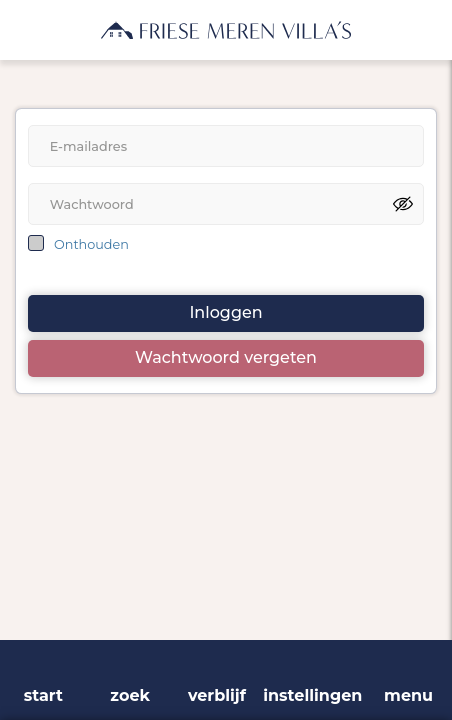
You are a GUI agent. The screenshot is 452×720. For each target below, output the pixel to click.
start (43, 695)
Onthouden (91, 244)
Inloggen (225, 312)
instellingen (312, 695)
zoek (130, 695)
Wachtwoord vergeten (226, 357)
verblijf (217, 695)
